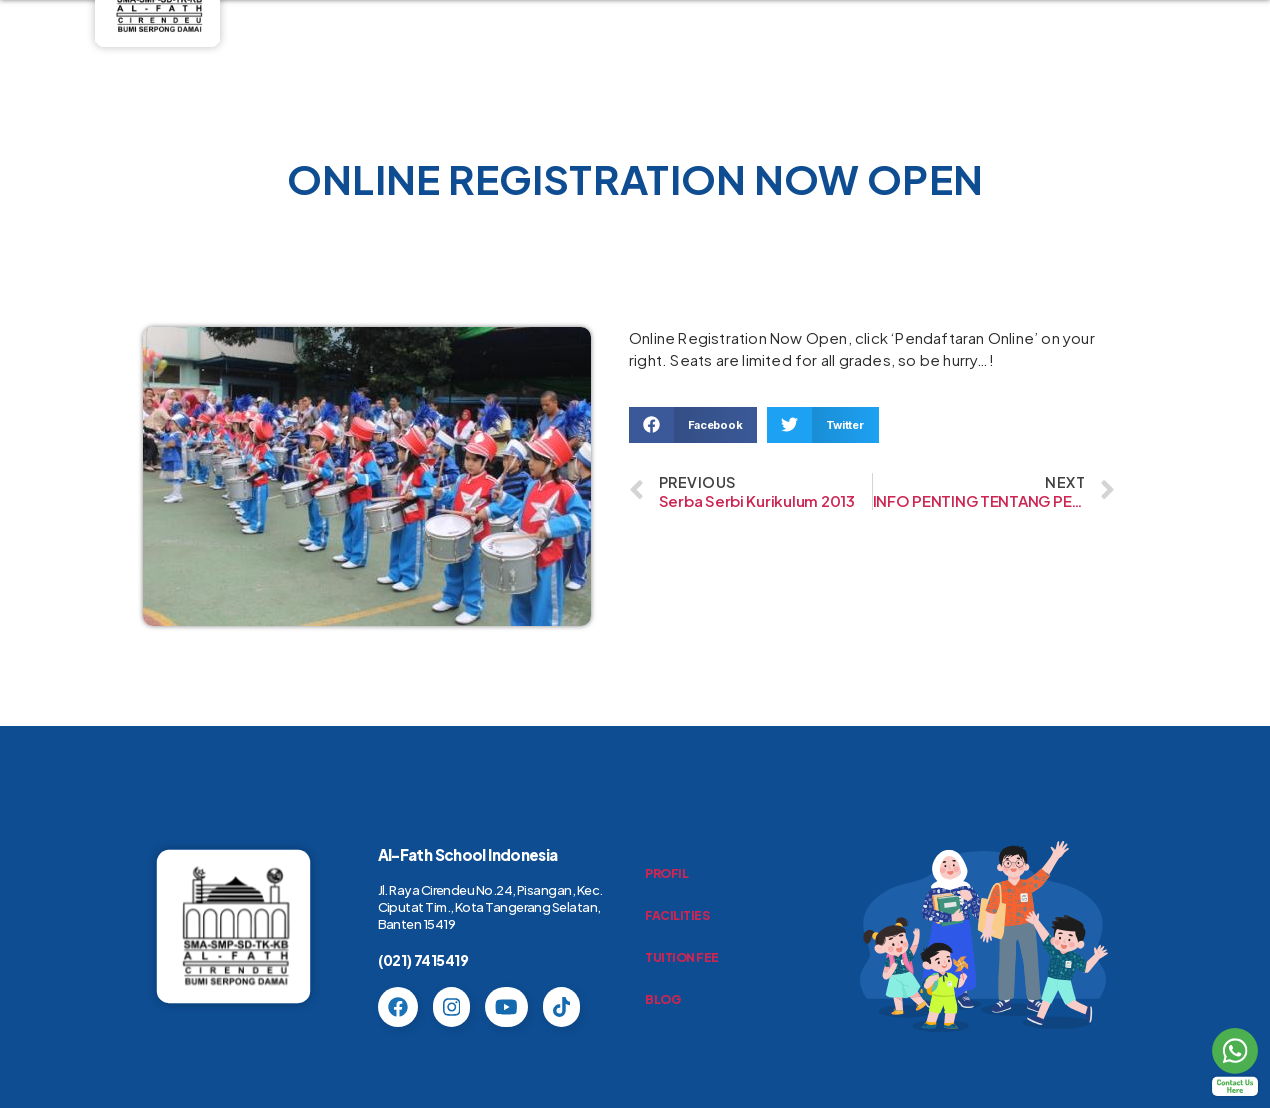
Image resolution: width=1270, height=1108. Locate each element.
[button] (693, 425)
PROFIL (666, 873)
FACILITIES (677, 915)
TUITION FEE (682, 957)
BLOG (662, 999)
